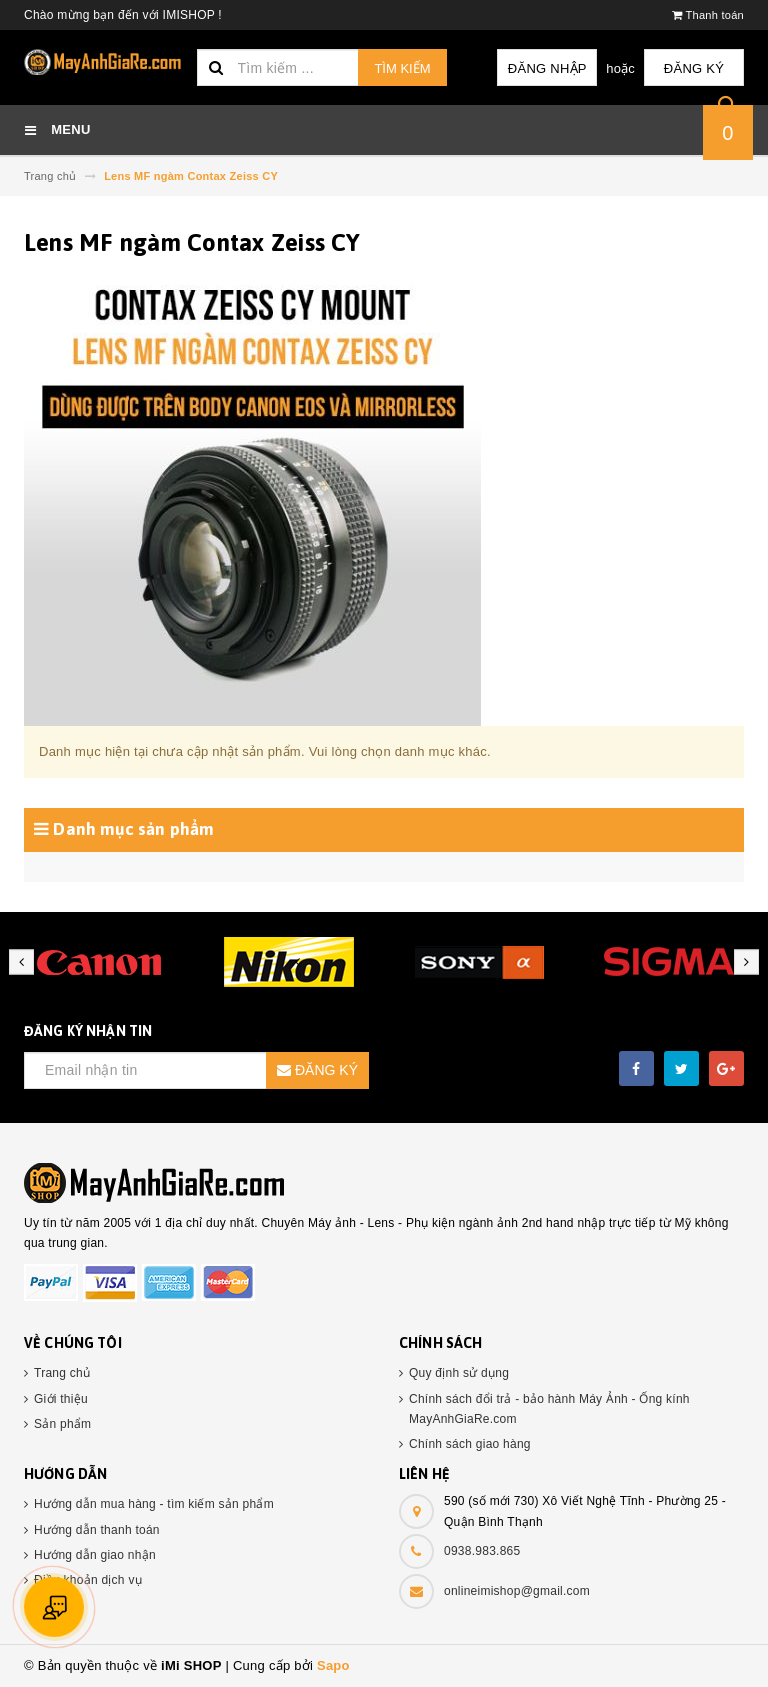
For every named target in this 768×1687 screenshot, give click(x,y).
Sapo (333, 1665)
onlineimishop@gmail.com (517, 1591)
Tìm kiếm (402, 68)
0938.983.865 (482, 1551)
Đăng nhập (547, 68)
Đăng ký (694, 68)
